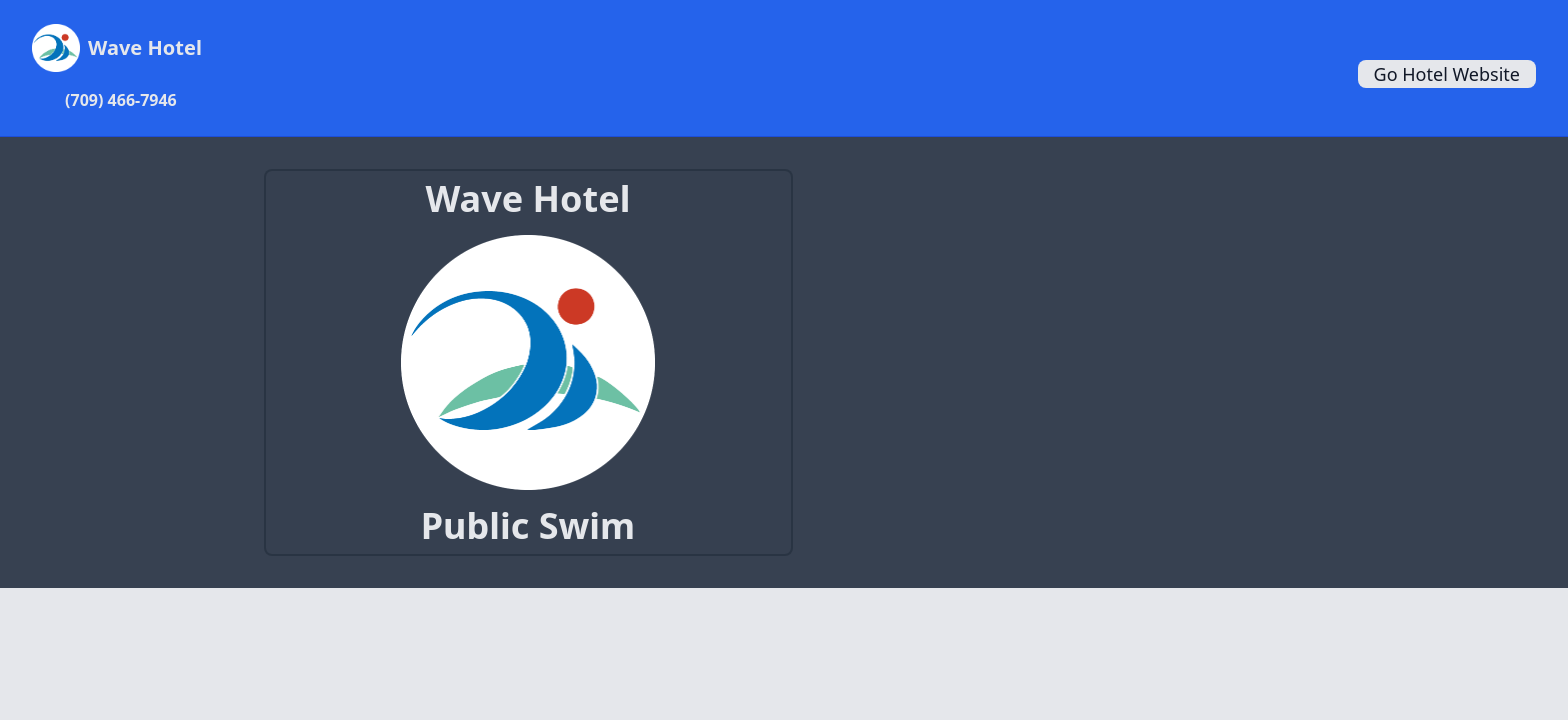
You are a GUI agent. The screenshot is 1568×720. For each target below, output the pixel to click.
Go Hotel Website (1447, 74)
